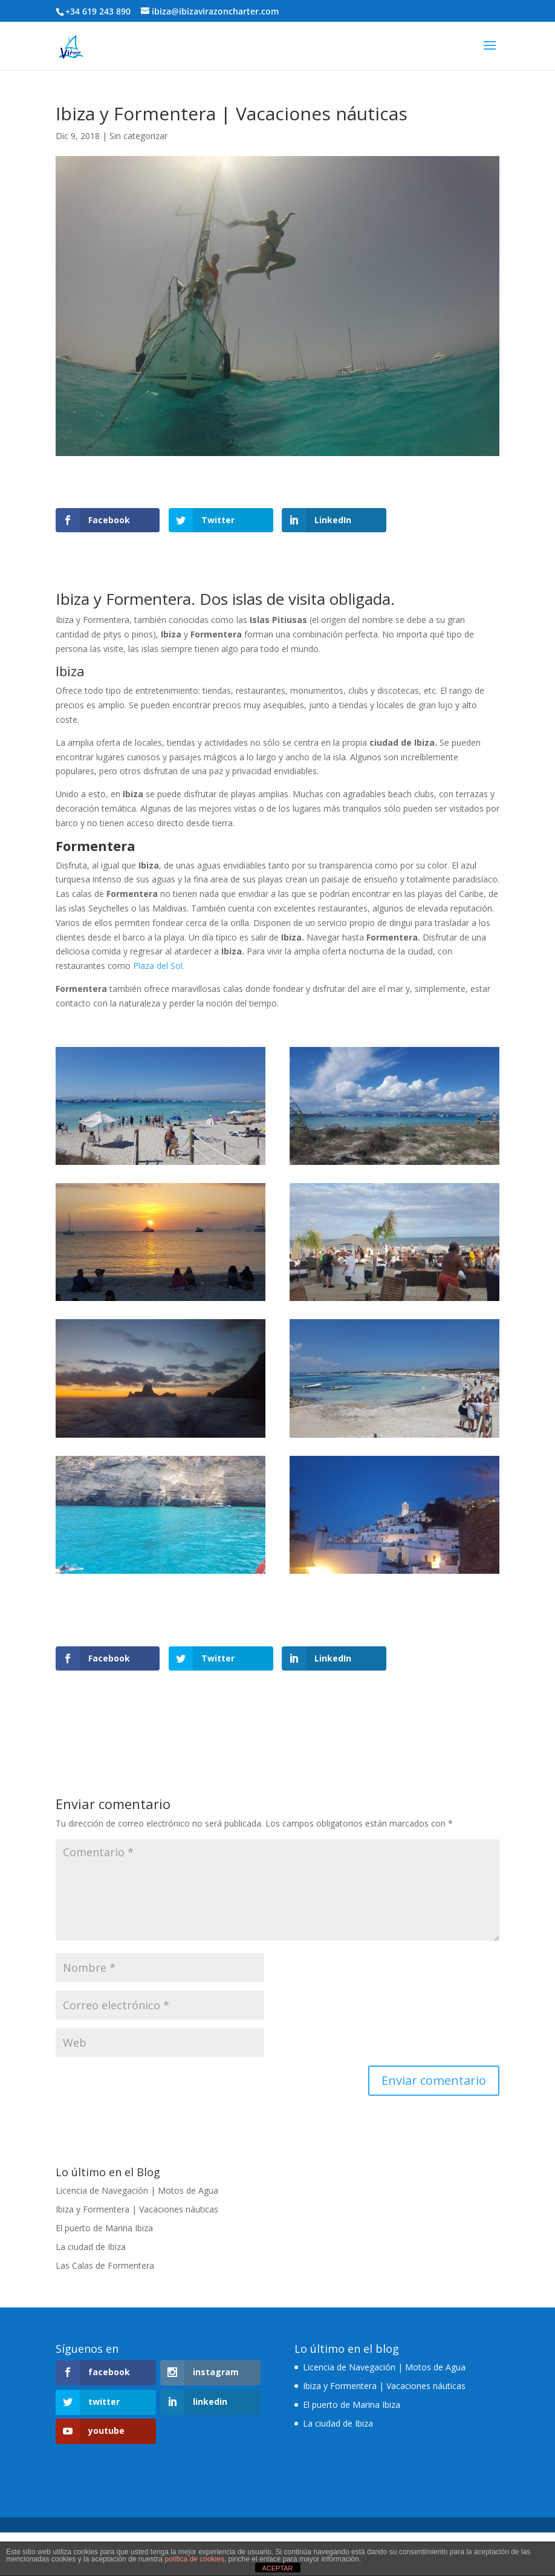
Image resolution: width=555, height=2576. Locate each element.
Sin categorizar (138, 136)
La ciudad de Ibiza (91, 2246)
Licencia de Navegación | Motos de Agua (137, 2190)
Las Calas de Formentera (105, 2265)
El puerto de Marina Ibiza (104, 2228)
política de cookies (194, 2559)
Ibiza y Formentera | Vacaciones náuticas (137, 2209)
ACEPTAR (277, 2568)
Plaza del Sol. (158, 965)
